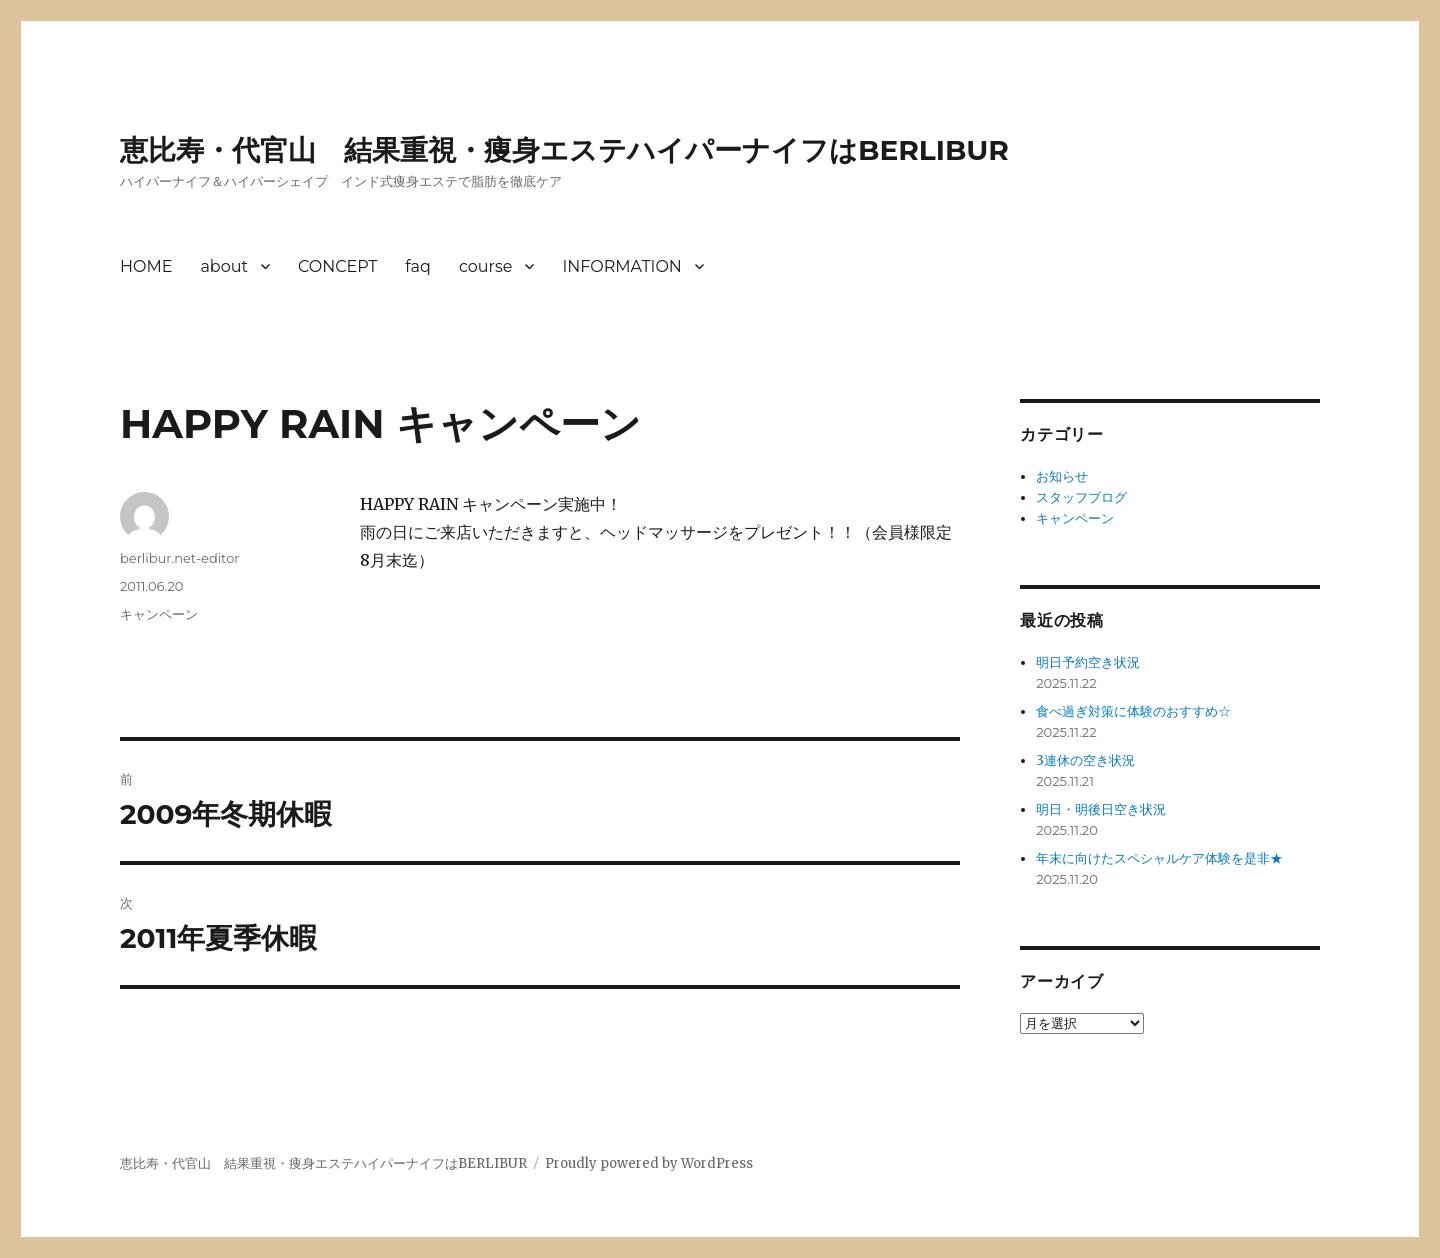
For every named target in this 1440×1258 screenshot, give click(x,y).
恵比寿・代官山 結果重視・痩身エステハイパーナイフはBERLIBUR (564, 150)
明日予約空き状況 (1088, 662)
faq (418, 266)
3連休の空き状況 (1085, 760)
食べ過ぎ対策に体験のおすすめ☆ (1133, 711)
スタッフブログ (1081, 497)
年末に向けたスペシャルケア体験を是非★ (1159, 858)
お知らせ (1062, 476)
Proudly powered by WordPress (649, 1163)
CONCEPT (337, 266)
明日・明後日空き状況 (1101, 809)
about (224, 266)
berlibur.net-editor (180, 558)
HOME (146, 266)
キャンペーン (159, 614)
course (486, 266)
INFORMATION (621, 266)
